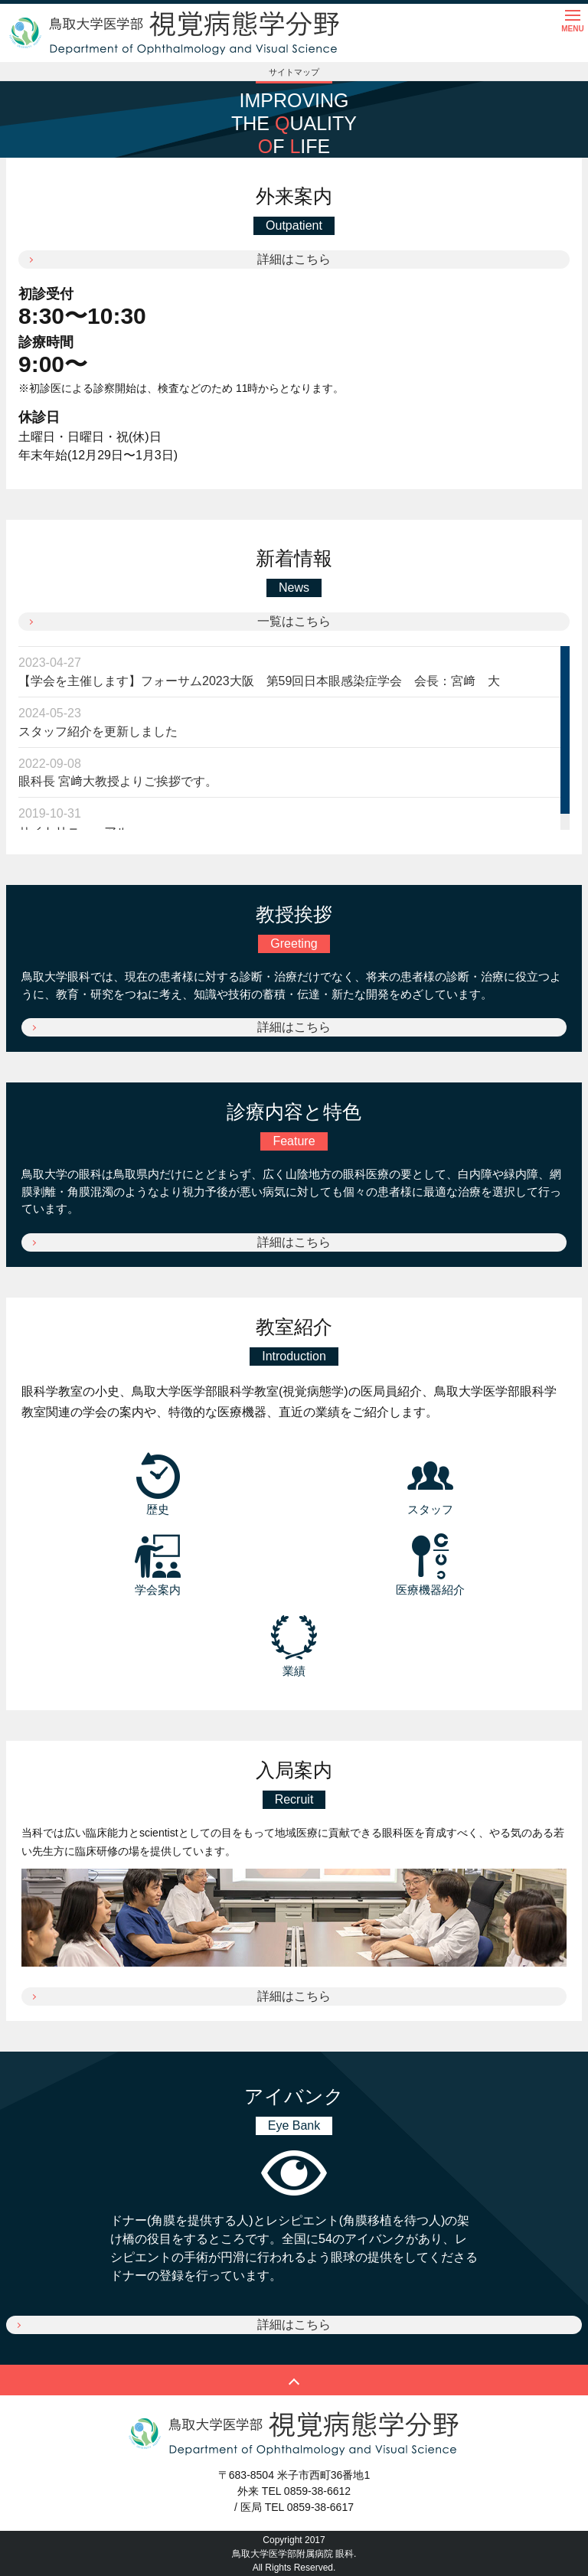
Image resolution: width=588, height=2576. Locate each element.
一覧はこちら (294, 621)
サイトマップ (294, 72)
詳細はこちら (294, 259)
